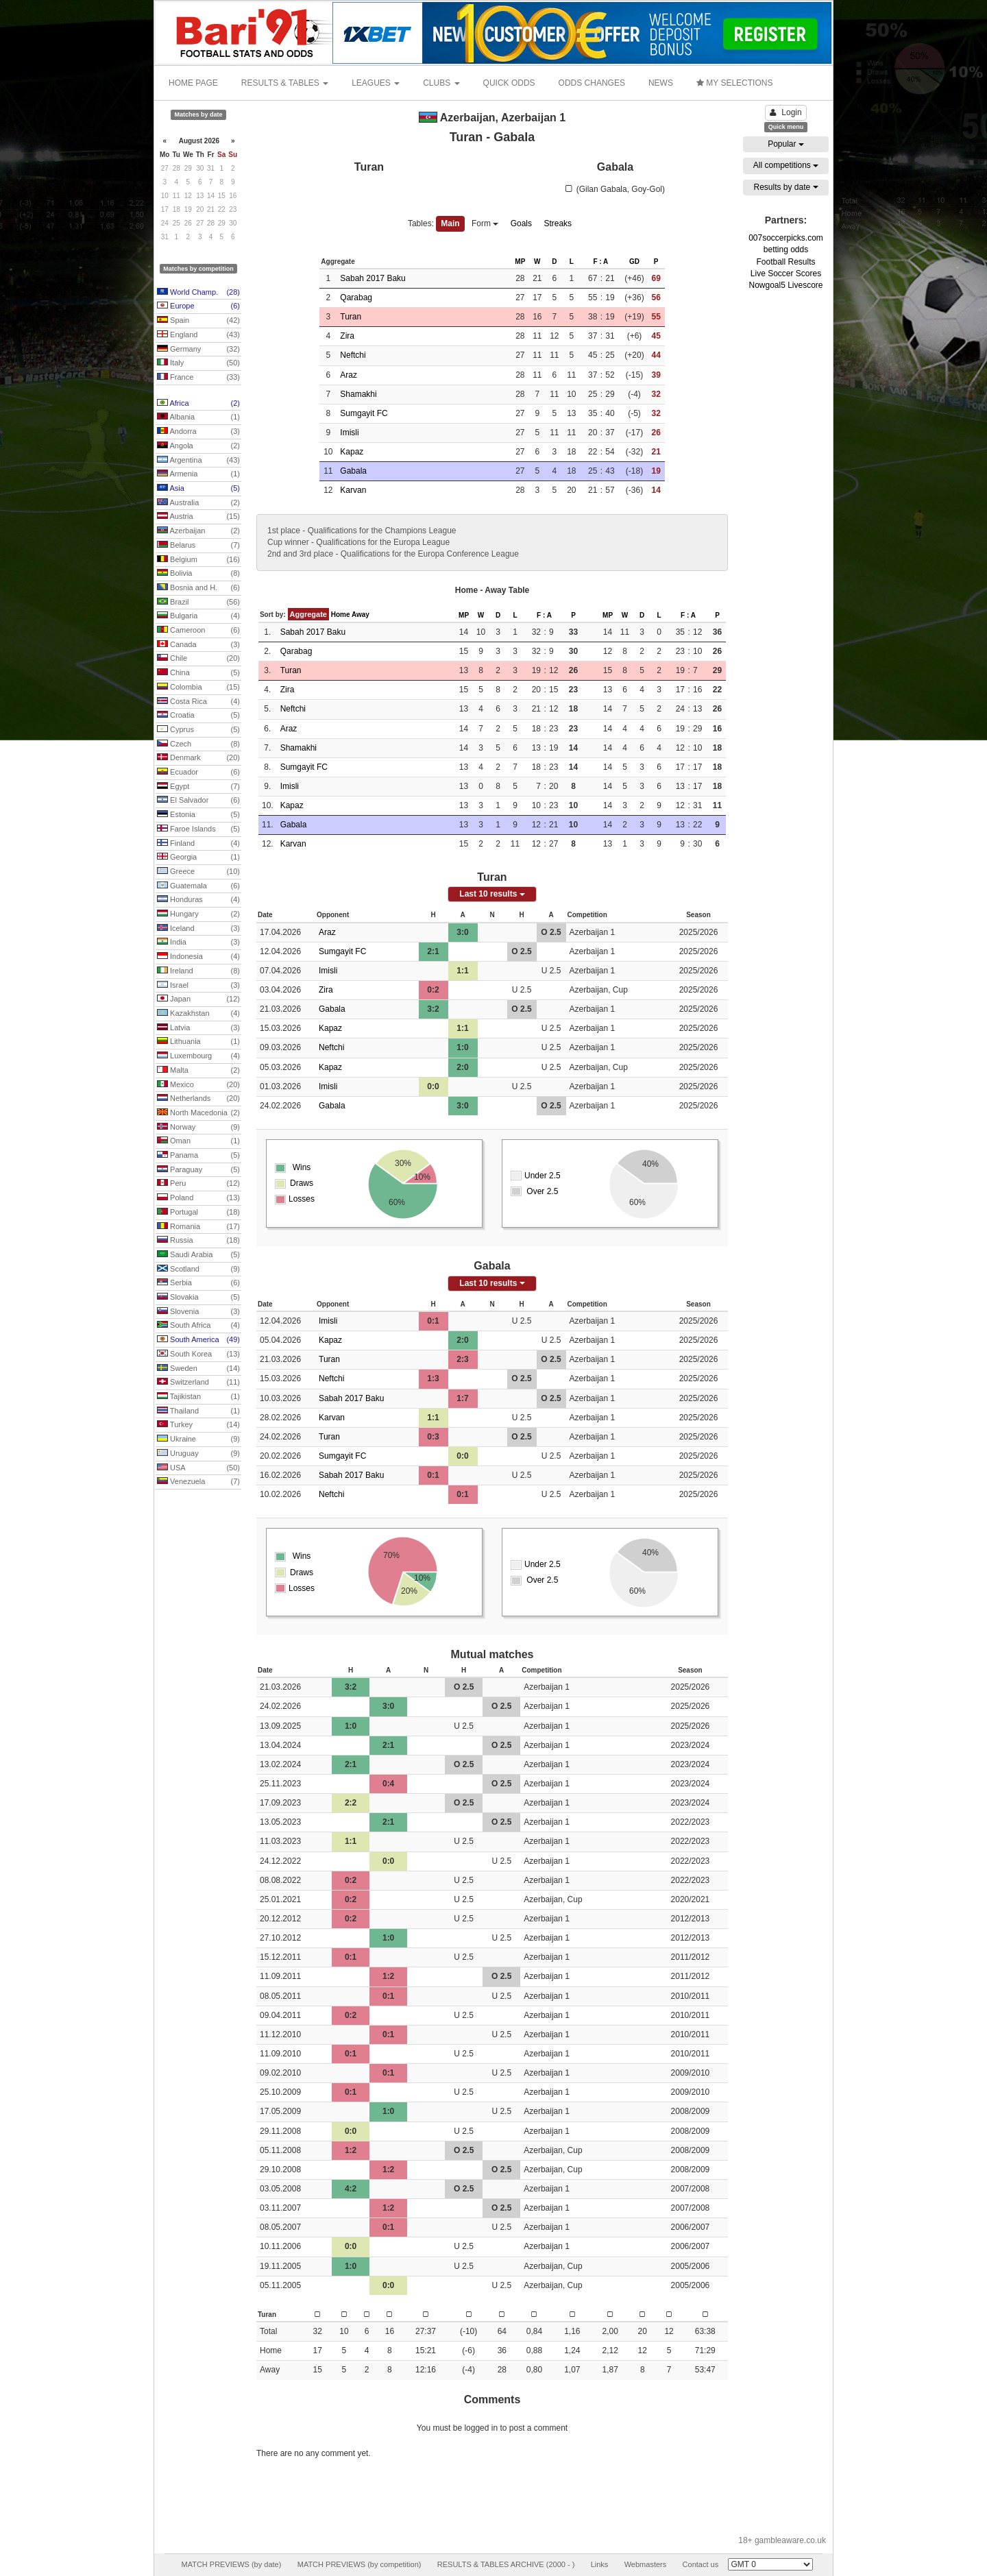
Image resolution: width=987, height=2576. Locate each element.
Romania (198, 1227)
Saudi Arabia (198, 1255)
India (198, 942)
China (198, 673)
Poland (198, 1198)
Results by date (785, 187)
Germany (198, 349)
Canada (198, 645)
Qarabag (356, 297)
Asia (198, 488)
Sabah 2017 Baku (372, 278)
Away (360, 614)
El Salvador (198, 800)
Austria (198, 516)
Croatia (198, 715)
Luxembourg (198, 1056)
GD (634, 261)
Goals (521, 223)
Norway (198, 1127)
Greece (198, 871)
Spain (198, 320)
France (198, 377)
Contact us (701, 2564)
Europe (198, 306)
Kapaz (351, 452)
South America (198, 1340)
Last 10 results (491, 894)
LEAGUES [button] (376, 83)
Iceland (198, 928)
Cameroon (198, 630)
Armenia (198, 474)
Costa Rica (198, 701)
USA (198, 1468)
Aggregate (308, 614)
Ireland (198, 971)
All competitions (785, 165)
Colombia (198, 687)
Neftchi (352, 355)
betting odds (786, 249)
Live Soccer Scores (786, 273)
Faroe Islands (198, 829)
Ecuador (198, 772)
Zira (347, 336)
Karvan (353, 490)
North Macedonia (198, 1113)
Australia (198, 503)
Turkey (198, 1425)
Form (485, 223)
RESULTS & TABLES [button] (284, 83)
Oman (198, 1141)
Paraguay (198, 1170)
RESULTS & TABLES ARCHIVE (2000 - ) (506, 2564)
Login (785, 112)
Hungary (198, 914)
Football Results (785, 262)
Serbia (198, 1283)
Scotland (198, 1269)
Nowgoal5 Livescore (785, 285)
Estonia (198, 815)
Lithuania (198, 1041)
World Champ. (198, 292)
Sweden (198, 1368)
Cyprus (198, 730)
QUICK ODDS (509, 83)
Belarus (198, 545)
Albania (198, 417)
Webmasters (645, 2564)
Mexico (198, 1085)
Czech (198, 744)
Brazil (198, 602)
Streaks (558, 223)
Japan (198, 999)
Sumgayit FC (363, 413)
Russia (198, 1240)
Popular (786, 144)
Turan (350, 316)
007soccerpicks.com (785, 238)
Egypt (198, 786)
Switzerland (198, 1382)
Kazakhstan (198, 1013)
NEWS (660, 83)
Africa (198, 403)
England (198, 335)
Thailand (198, 1411)
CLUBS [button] (441, 83)
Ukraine (198, 1439)
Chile (198, 658)
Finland (198, 843)
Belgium (198, 560)
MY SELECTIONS (734, 83)
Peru (198, 1183)
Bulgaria (198, 616)
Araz (348, 375)
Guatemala (198, 886)
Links (600, 2564)
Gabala (353, 471)
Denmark (198, 758)
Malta (198, 1070)
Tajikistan (198, 1397)
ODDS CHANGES (592, 83)
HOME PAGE (193, 83)
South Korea (198, 1354)
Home (340, 614)
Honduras (198, 900)
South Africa (198, 1325)
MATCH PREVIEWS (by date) (231, 2564)
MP (520, 261)
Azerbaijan (198, 531)
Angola (198, 446)
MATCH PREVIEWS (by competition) (359, 2564)
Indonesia (198, 956)
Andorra (198, 431)
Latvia (198, 1028)
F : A (600, 261)
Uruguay (198, 1453)
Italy (198, 363)
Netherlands (198, 1098)
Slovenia (198, 1312)
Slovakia (198, 1297)
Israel (198, 985)
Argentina (198, 460)
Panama (198, 1155)
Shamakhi (358, 394)
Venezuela (198, 1482)
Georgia (198, 857)
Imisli (349, 432)
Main (450, 223)
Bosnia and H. (198, 588)
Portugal (198, 1212)
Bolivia (198, 573)
